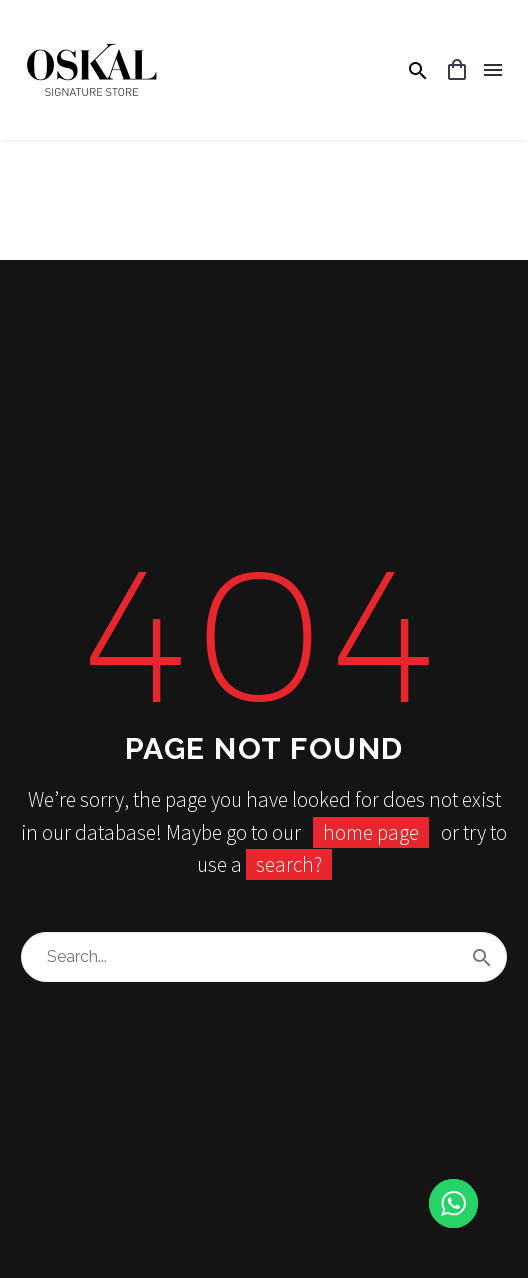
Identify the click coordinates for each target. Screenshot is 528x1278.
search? (289, 864)
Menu (493, 70)
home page (371, 832)
